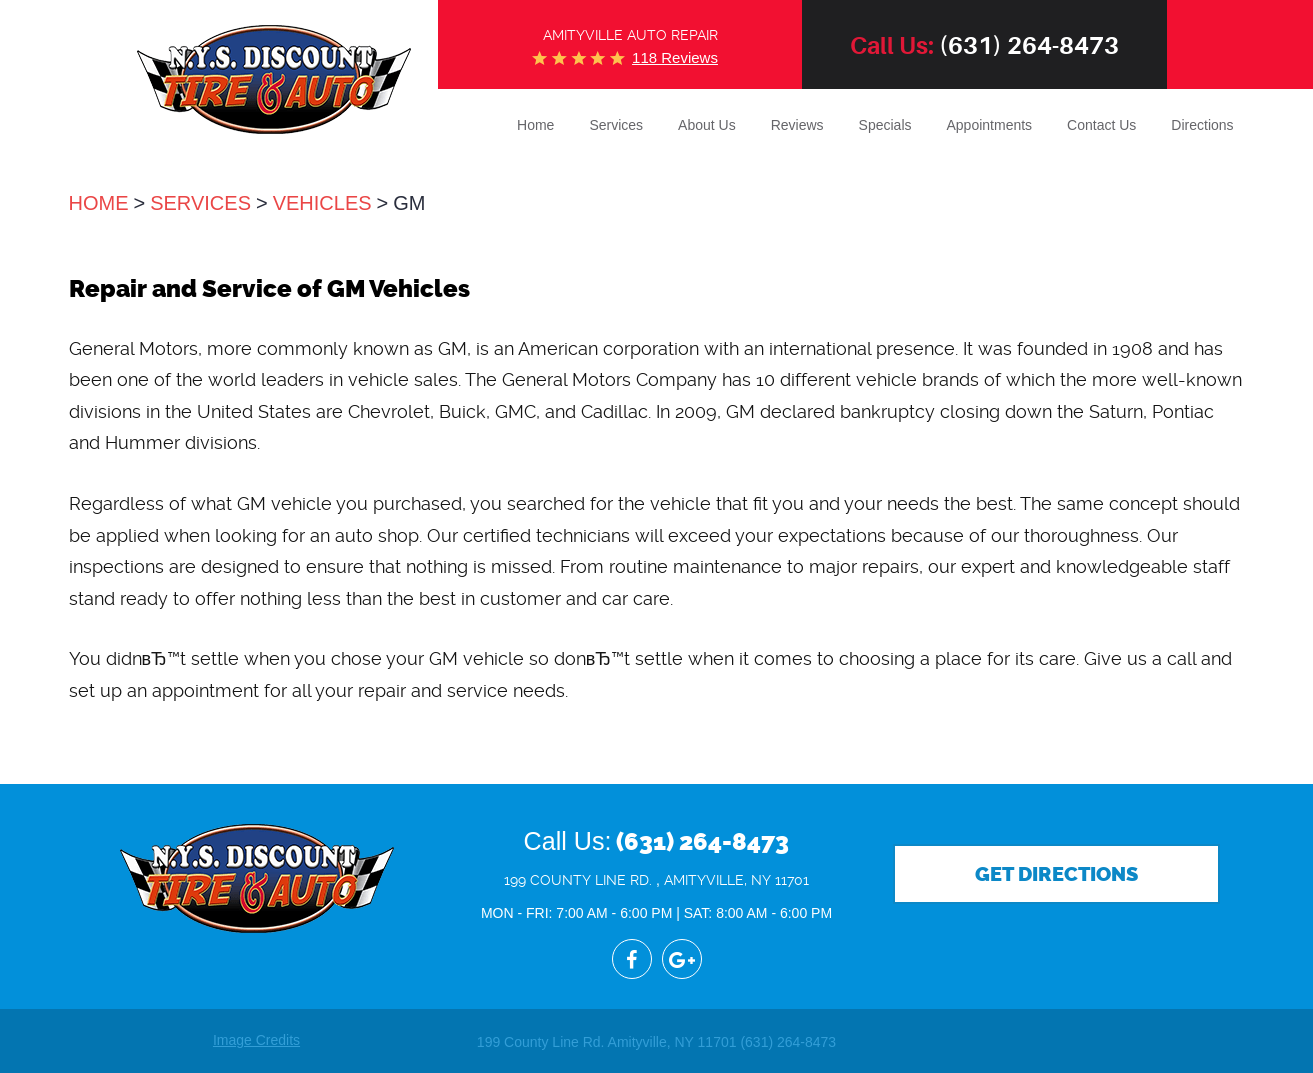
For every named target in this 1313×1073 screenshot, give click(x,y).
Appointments (990, 125)
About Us (707, 125)
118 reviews (675, 57)
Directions (1202, 125)
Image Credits (256, 1040)
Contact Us (1101, 125)
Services (616, 125)
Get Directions (1056, 874)
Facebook (632, 959)
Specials (885, 125)
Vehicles (322, 203)
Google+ (682, 959)
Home (535, 125)
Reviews (797, 125)
